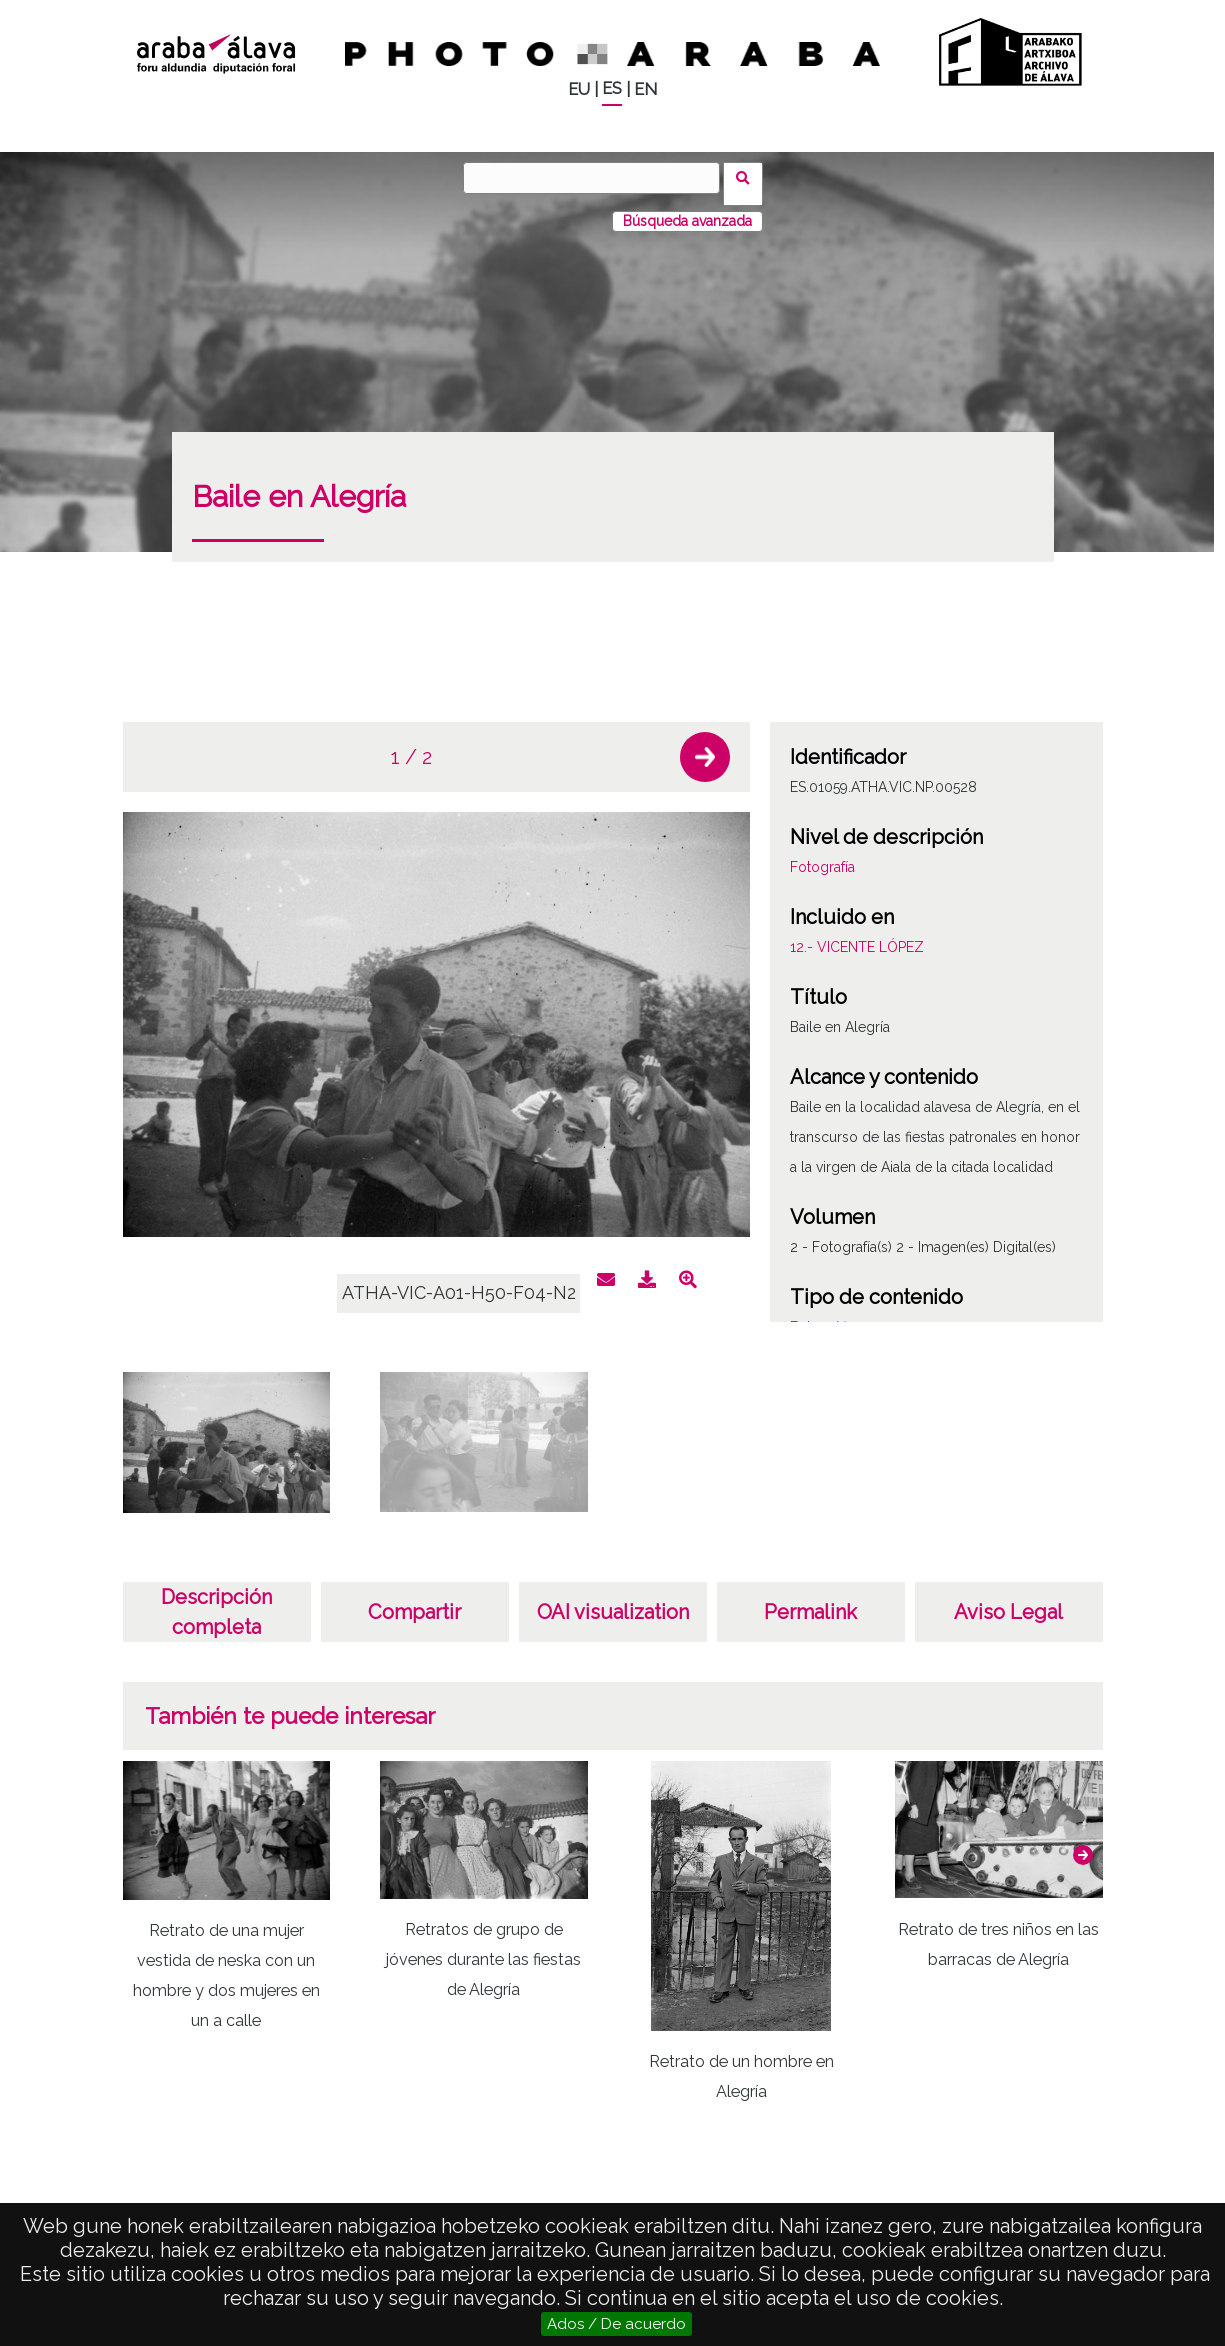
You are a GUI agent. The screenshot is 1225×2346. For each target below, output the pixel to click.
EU (579, 89)
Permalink (810, 1600)
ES (612, 88)
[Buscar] (598, 178)
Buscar (749, 177)
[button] (705, 745)
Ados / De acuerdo (616, 2324)
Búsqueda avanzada (687, 209)
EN (645, 89)
